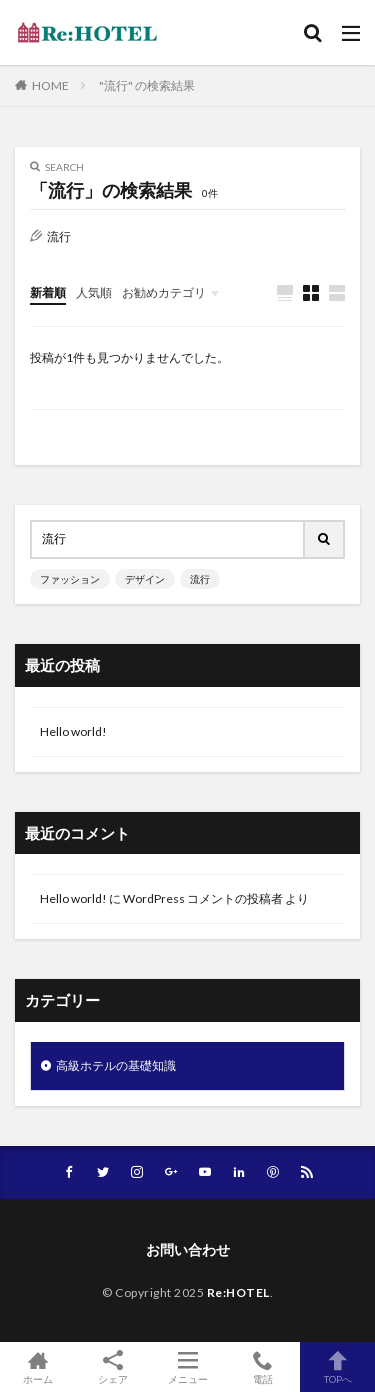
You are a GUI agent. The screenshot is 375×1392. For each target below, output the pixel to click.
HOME (50, 85)
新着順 (48, 292)
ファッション (70, 579)
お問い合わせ (188, 1249)
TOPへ (337, 1367)
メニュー (187, 1367)
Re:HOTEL (238, 1292)
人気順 (94, 292)
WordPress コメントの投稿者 (203, 898)
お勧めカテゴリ (164, 292)
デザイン (145, 579)
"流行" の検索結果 (147, 85)
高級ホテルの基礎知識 (116, 1065)
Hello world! (73, 731)
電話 (262, 1367)
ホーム (37, 1367)
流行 (200, 579)
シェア (112, 1367)
